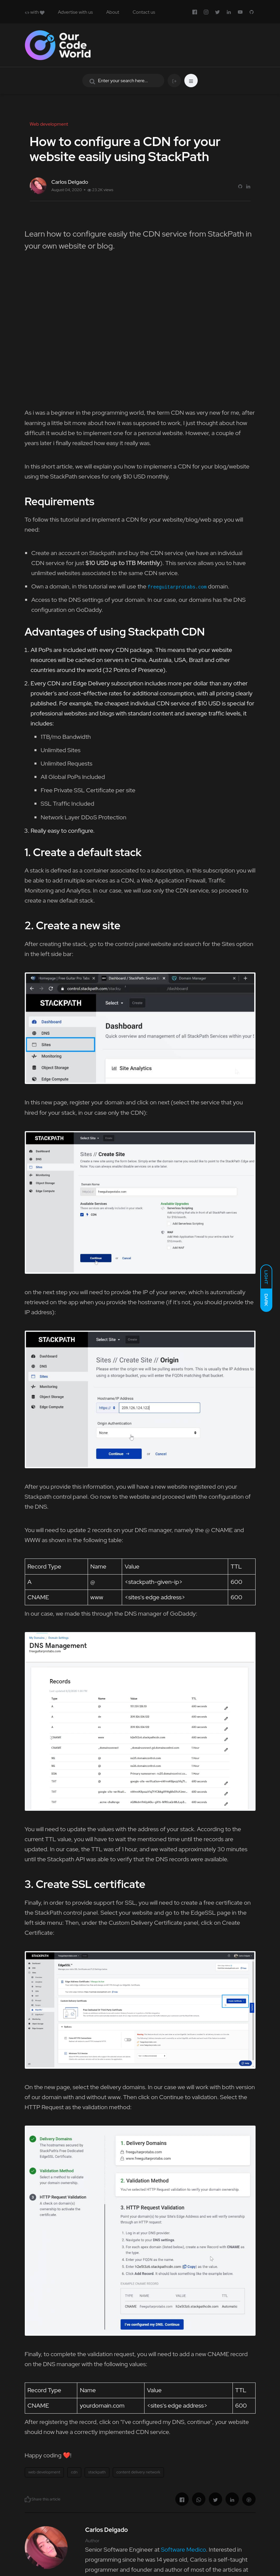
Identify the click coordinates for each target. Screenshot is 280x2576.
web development (44, 2472)
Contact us (143, 12)
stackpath (97, 2472)
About (112, 12)
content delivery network (138, 2472)
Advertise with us (75, 12)
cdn (74, 2472)
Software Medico (183, 2549)
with (34, 12)
